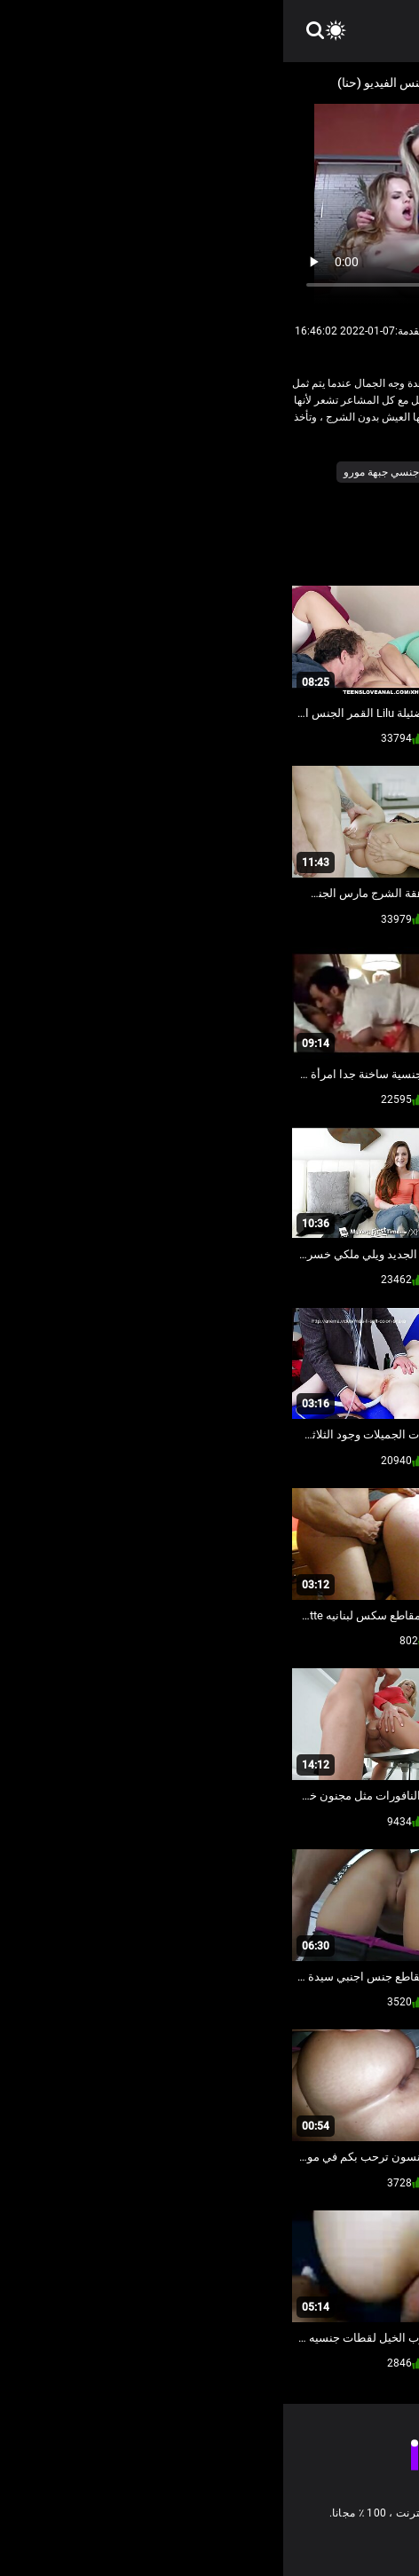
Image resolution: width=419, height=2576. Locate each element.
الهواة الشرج (241, 472)
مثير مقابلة (241, 496)
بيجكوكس (174, 472)
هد (195, 496)
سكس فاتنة (377, 496)
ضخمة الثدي (308, 496)
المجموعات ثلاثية (323, 472)
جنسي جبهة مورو (98, 472)
